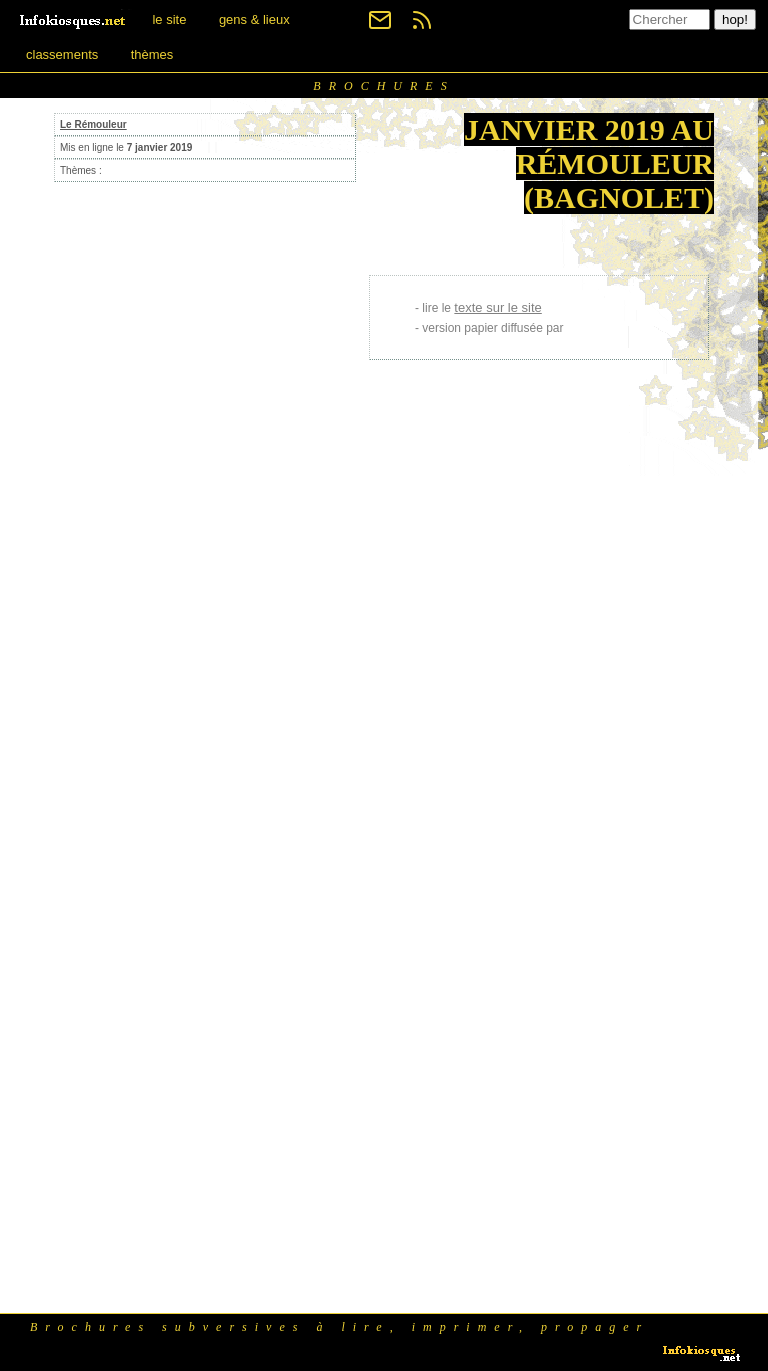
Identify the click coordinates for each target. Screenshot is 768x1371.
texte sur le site (497, 307)
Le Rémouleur (93, 124)
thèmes (152, 54)
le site (169, 19)
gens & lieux (254, 19)
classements (62, 54)
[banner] (74, 19)
